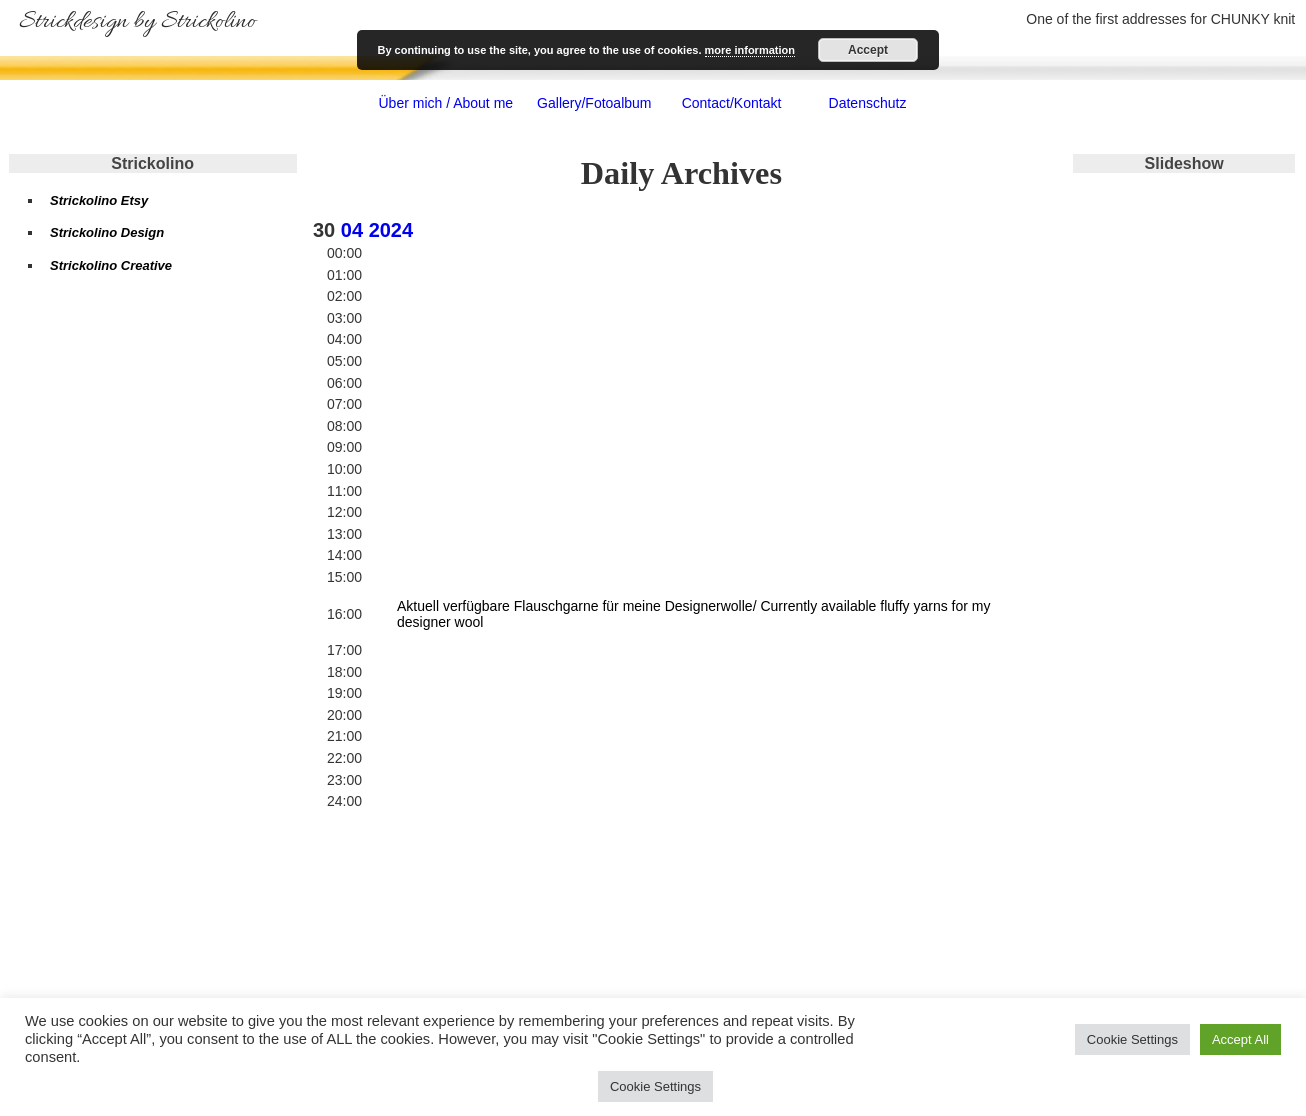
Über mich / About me (445, 103)
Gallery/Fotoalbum (594, 103)
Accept (868, 50)
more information (750, 50)
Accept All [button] (1240, 1039)
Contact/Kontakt (732, 103)
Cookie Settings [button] (1132, 1039)
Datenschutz (868, 103)
